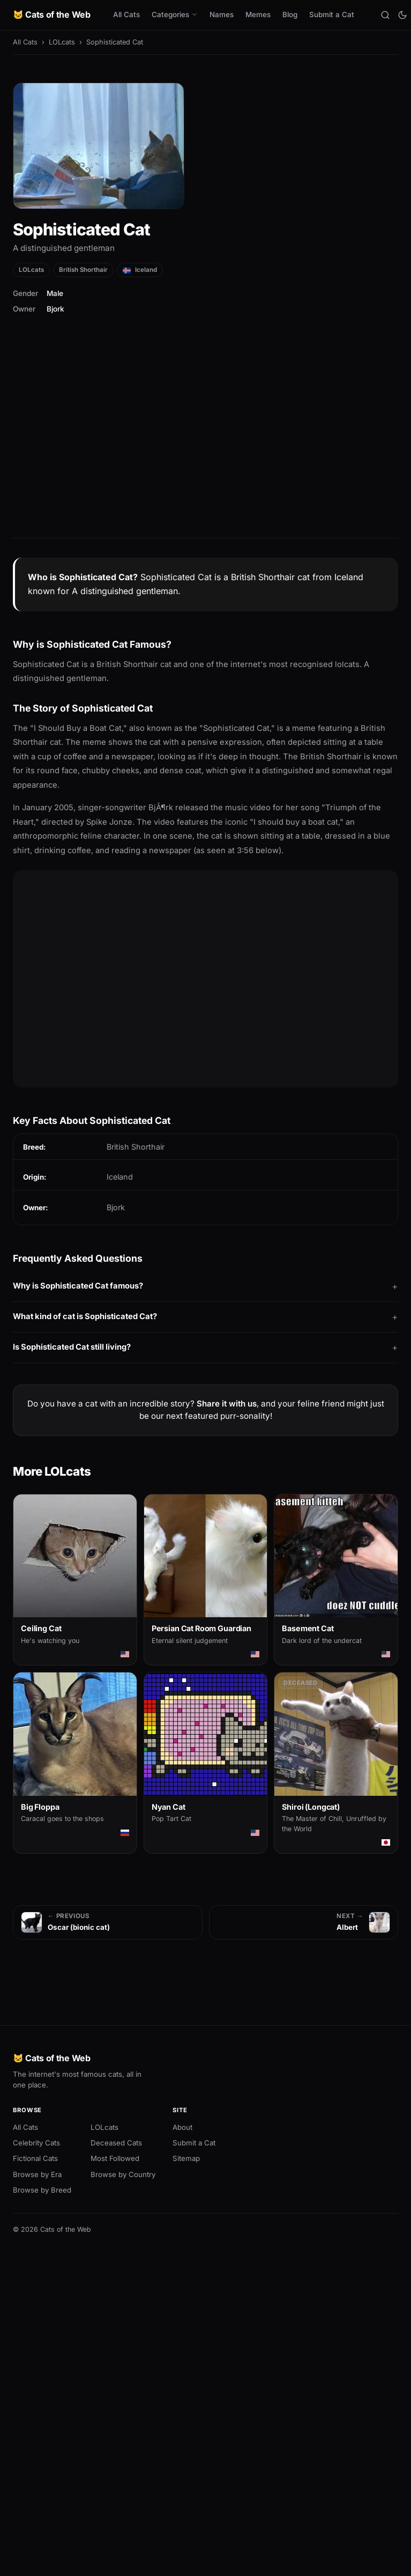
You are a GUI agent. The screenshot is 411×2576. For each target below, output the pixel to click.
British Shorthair (83, 269)
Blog (289, 14)
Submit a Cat (331, 14)
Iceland (140, 269)
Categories (175, 14)
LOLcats (62, 42)
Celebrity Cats (36, 2142)
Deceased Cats (116, 2142)
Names (222, 14)
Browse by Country (123, 2174)
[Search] (385, 15)
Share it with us (227, 1403)
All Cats (126, 14)
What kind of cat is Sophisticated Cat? (85, 1316)
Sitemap (186, 2158)
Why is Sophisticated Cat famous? (78, 1286)
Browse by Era (37, 2174)
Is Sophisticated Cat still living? (72, 1347)
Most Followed (115, 2158)
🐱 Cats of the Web (52, 14)
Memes (258, 14)
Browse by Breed (42, 2190)
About (182, 2127)
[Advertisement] (205, 441)
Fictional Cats (35, 2158)
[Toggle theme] (402, 15)
